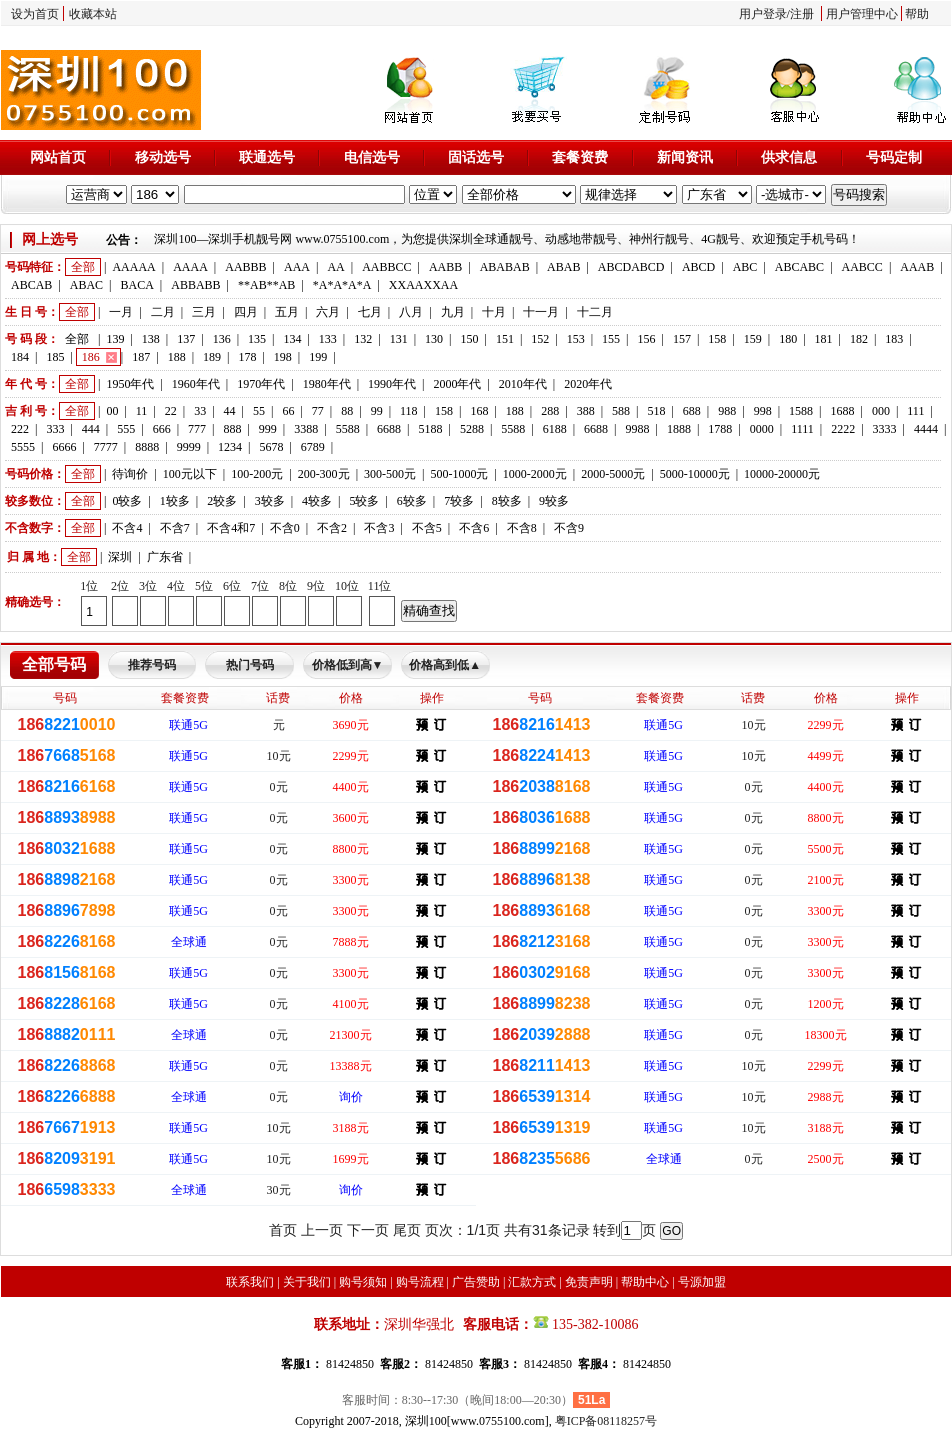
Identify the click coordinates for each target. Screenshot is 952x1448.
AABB (445, 267)
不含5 (427, 528)
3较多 (270, 501)
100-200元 (257, 474)
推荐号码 (152, 665)
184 (20, 357)
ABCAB (31, 285)
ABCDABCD (631, 267)
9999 (189, 447)
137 (186, 339)
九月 (453, 312)
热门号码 (250, 665)
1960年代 (196, 384)
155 (611, 339)
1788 (720, 429)
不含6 (474, 528)
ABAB (563, 267)
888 (232, 429)
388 (586, 411)
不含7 (175, 528)
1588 (801, 411)
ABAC (86, 285)
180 (788, 339)
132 (363, 339)
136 (222, 339)
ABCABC (799, 267)
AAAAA (133, 267)
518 (656, 411)
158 (717, 339)
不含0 (285, 528)
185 (55, 357)
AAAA (190, 267)
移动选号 (163, 157)
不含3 (379, 528)
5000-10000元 (695, 474)
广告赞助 (476, 1282)
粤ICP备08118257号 (606, 1421)
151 (505, 339)
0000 (762, 429)
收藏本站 (93, 14)
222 (20, 429)
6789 (313, 447)
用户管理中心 (862, 14)
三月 (204, 312)
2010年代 (523, 384)
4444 (926, 429)
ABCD (698, 267)
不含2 (332, 528)
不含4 (127, 528)
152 (540, 339)
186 (91, 357)
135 (257, 339)
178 (247, 357)
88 (347, 411)
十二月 (595, 312)
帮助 (917, 14)
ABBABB (195, 285)
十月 (494, 312)
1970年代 (261, 384)
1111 (802, 429)
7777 (106, 447)
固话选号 (476, 157)
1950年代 (130, 384)
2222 (843, 429)
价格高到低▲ (445, 665)
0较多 (127, 501)
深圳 (120, 557)
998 (763, 411)
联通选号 (267, 157)
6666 (64, 447)
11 (142, 411)
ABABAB (505, 267)
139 (115, 339)
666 (162, 429)
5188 (430, 429)
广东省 (165, 557)
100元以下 (190, 474)
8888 (147, 447)
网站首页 (58, 157)
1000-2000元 (535, 474)
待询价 (130, 474)
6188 (555, 429)
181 (824, 339)
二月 (163, 312)
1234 (230, 447)
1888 (679, 429)
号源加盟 (702, 1282)
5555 (23, 447)
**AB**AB (266, 285)
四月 (246, 312)
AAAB (917, 267)
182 (859, 339)
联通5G (188, 725)
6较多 (412, 501)
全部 (83, 267)
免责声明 (589, 1282)
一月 (121, 312)
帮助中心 (645, 1282)
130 (434, 339)
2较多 (222, 501)
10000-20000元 (782, 474)
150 (469, 339)
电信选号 (372, 157)
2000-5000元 (613, 474)
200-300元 (324, 474)
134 (292, 339)
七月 (370, 312)
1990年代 (392, 384)
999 (268, 429)
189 (212, 357)
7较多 (459, 501)
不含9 (569, 528)
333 (55, 429)
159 (753, 339)
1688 (842, 411)
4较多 (317, 501)
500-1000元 (459, 474)
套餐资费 (580, 157)
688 (692, 411)
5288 (472, 429)
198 (283, 357)
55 (259, 411)
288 (550, 411)
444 (91, 429)
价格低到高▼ (348, 665)
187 (141, 357)
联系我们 (250, 1282)
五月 (287, 312)
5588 (348, 429)
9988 (638, 429)
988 (727, 411)
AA (335, 267)
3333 (885, 429)
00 (112, 411)
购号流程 (420, 1282)
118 (409, 411)
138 (151, 339)
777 (197, 429)
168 (479, 411)
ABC (745, 267)
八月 (411, 312)
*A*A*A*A (342, 285)
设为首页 (35, 14)
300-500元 (390, 474)
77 (318, 411)
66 (288, 411)
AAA (297, 267)
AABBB (245, 267)
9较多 (554, 501)
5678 (271, 447)
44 (230, 411)
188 (177, 357)
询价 (351, 1097)
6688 (389, 429)
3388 (306, 429)
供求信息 (789, 157)
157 (682, 339)
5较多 (364, 501)
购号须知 (363, 1282)
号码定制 (894, 157)
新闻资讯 (685, 157)
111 (915, 411)
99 (377, 411)
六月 (328, 312)
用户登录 (763, 14)
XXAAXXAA (423, 285)
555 (126, 429)
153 (576, 339)
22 (171, 411)
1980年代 (327, 384)
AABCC (862, 267)
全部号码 (54, 664)
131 (399, 339)
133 (328, 339)
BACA (137, 285)
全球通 (189, 942)
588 (621, 411)
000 (881, 411)
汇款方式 (532, 1282)
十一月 (541, 312)
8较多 (507, 501)
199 (318, 357)
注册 (802, 14)
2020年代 (588, 384)
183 (894, 339)
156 (647, 339)
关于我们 (307, 1282)
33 (200, 411)
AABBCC (386, 267)
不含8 (522, 528)
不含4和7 (231, 528)
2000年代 (457, 384)
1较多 (175, 501)
